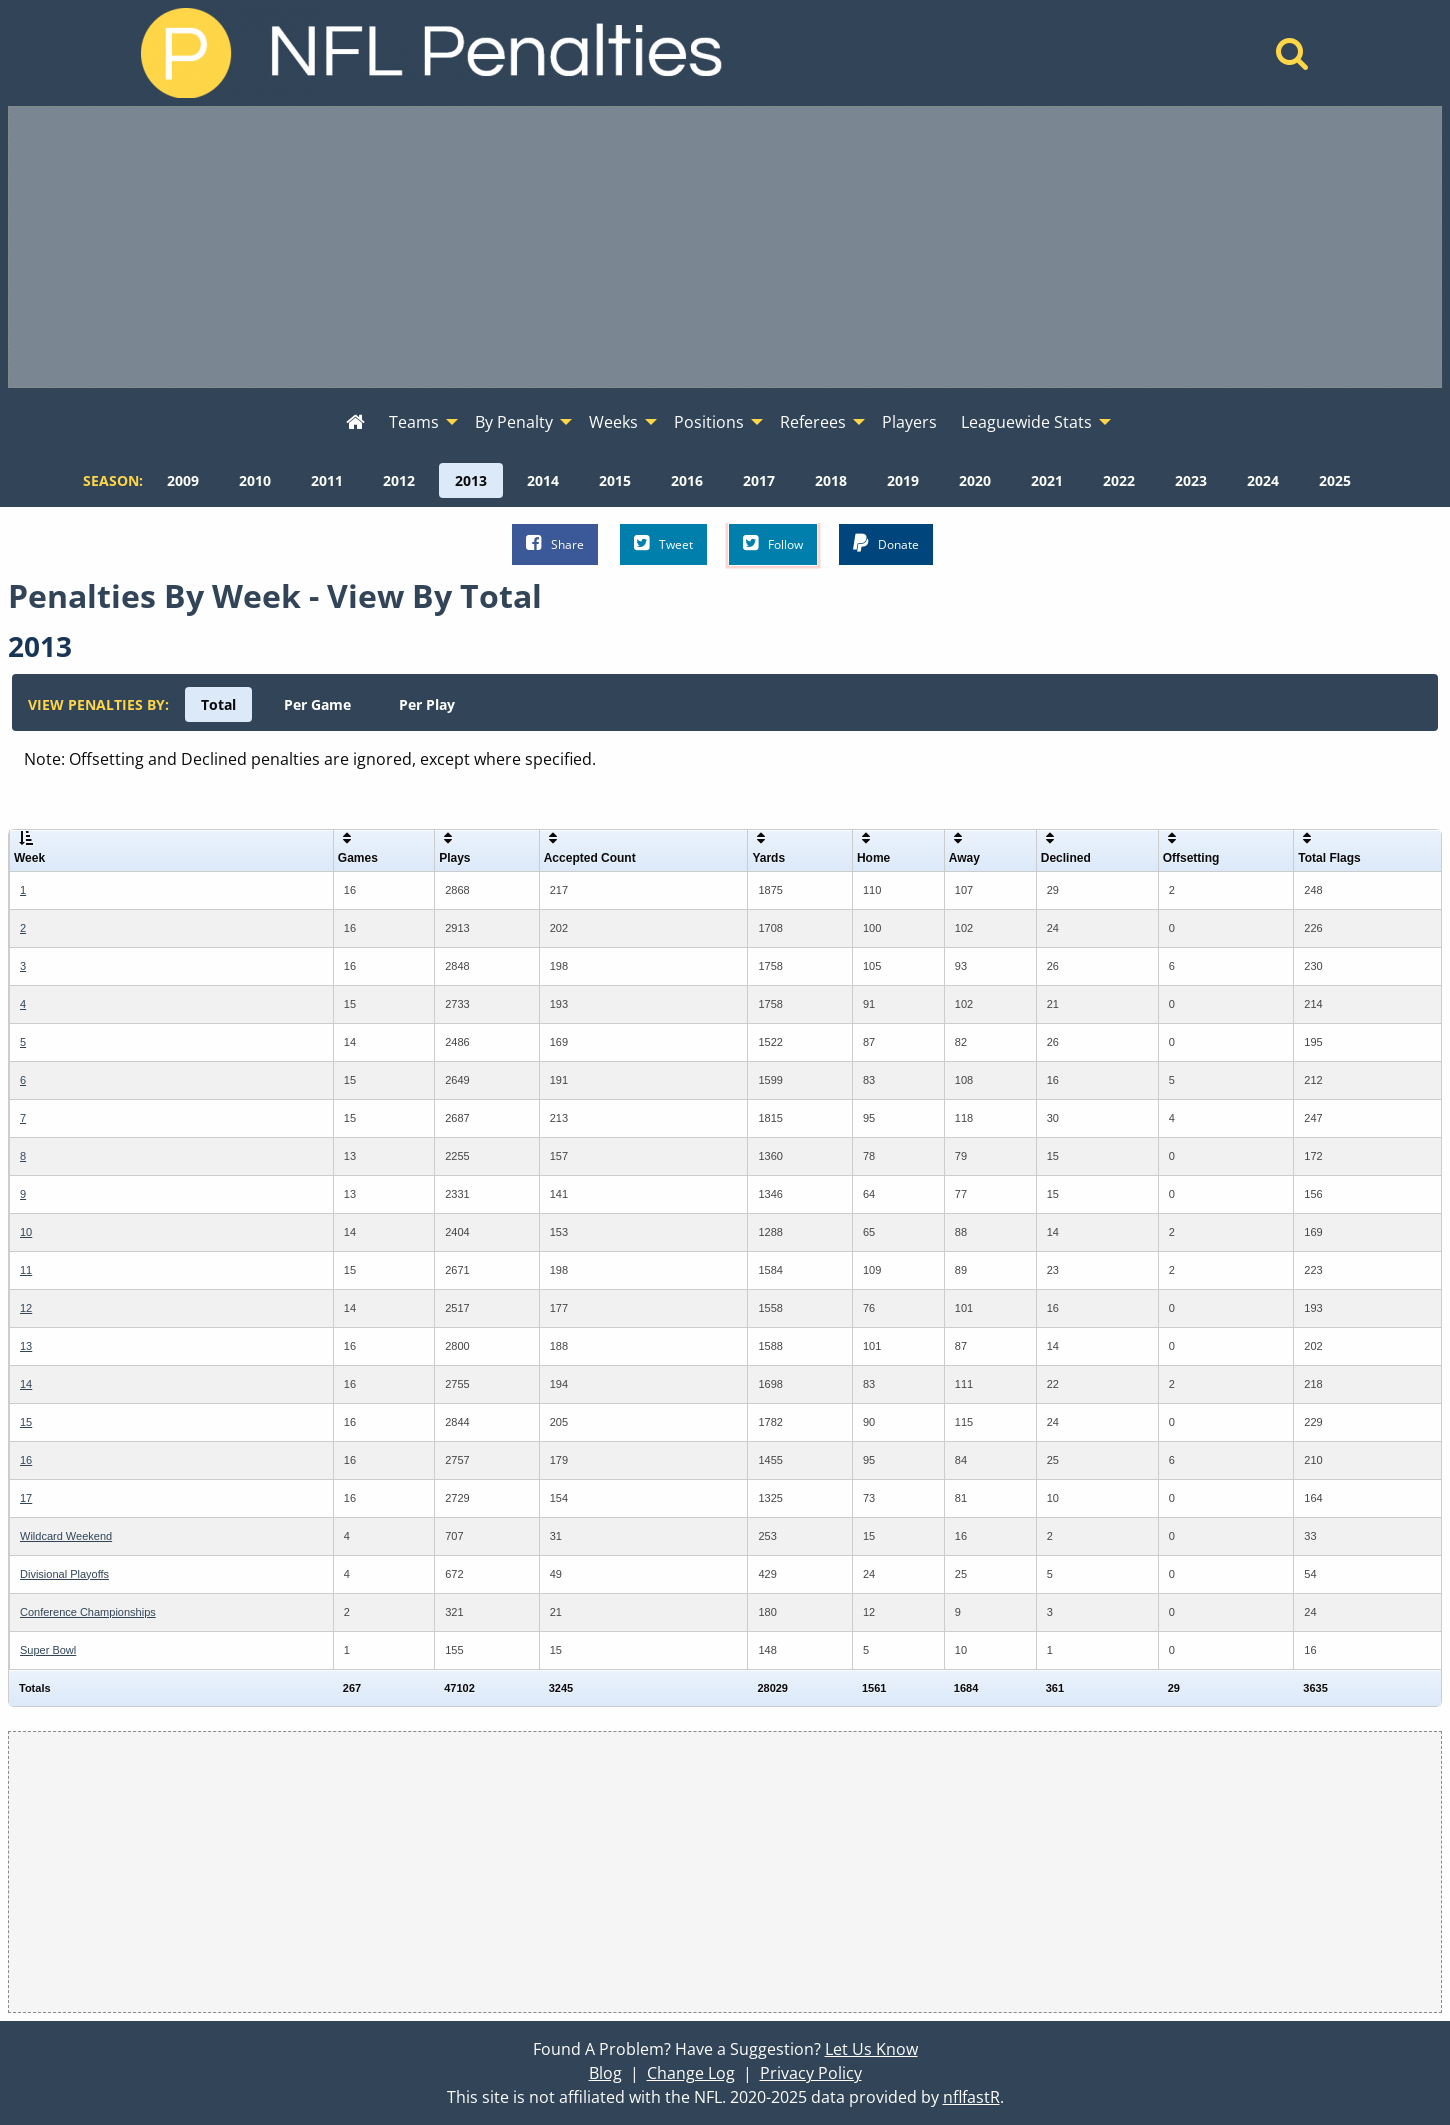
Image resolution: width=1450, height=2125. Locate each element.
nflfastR (971, 2097)
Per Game (317, 704)
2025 (1335, 480)
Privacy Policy (811, 2073)
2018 (831, 480)
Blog (605, 2073)
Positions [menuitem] (709, 422)
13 (26, 1346)
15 (26, 1422)
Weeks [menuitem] (613, 422)
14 (26, 1384)
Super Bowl (48, 1650)
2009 (183, 480)
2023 (1191, 480)
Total (218, 704)
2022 (1119, 480)
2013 (471, 480)
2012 (399, 480)
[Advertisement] (725, 247)
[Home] (1292, 59)
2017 (759, 480)
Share (555, 543)
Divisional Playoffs (64, 1574)
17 (26, 1498)
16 (26, 1460)
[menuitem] (355, 423)
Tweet (663, 543)
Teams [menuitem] (414, 422)
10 (26, 1232)
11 (26, 1270)
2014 (543, 480)
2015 (615, 480)
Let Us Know (871, 2049)
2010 (255, 480)
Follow (773, 543)
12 (26, 1308)
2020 (975, 480)
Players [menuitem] (909, 422)
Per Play (427, 704)
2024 (1263, 480)
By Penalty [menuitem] (514, 422)
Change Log (691, 2073)
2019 (903, 480)
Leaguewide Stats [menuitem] (1026, 422)
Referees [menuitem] (813, 422)
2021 (1047, 480)
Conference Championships (88, 1612)
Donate (886, 543)
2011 (327, 480)
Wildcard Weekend (66, 1536)
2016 (687, 480)
